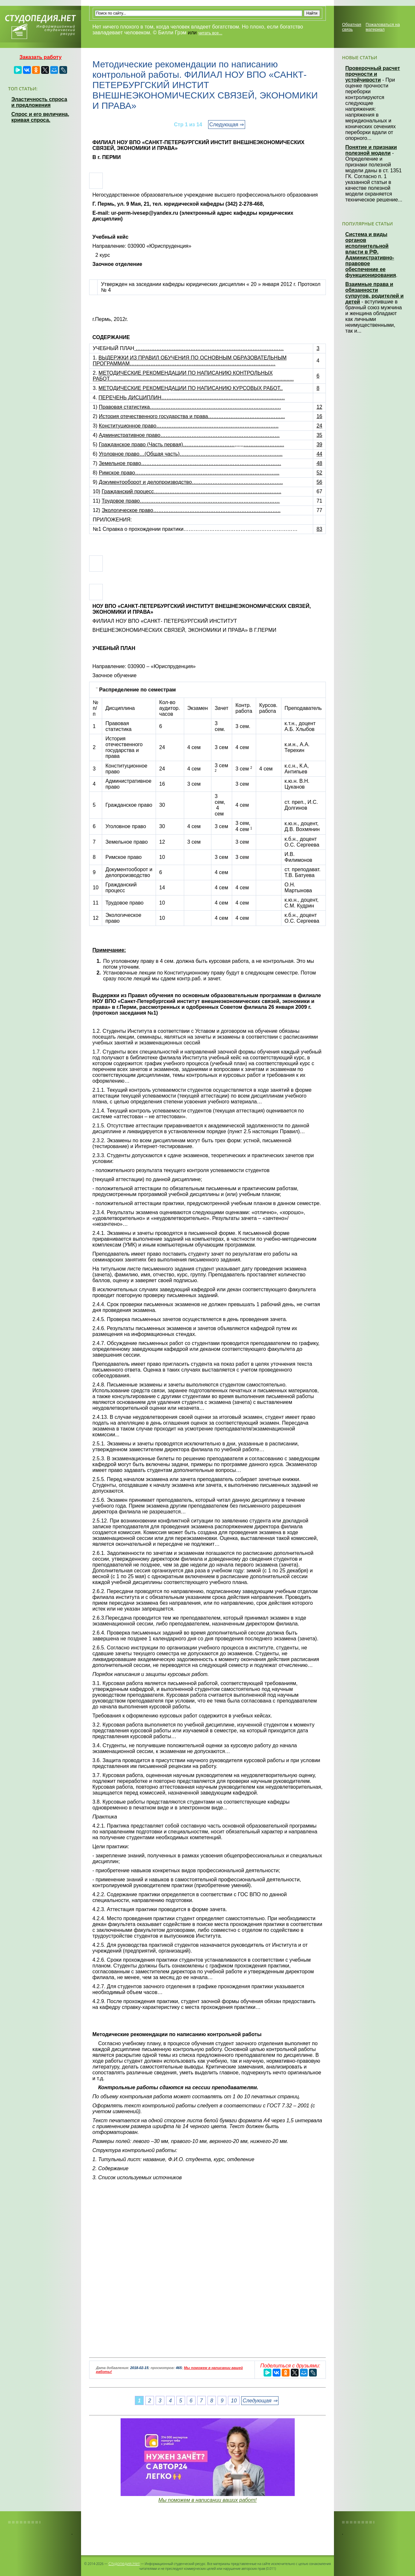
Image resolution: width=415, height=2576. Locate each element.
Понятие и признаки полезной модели (371, 150)
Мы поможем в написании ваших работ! (207, 2500)
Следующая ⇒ (226, 124)
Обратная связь (351, 27)
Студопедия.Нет (124, 2563)
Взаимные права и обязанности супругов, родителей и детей (374, 292)
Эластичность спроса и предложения (39, 102)
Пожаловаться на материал (383, 27)
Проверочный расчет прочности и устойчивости (372, 74)
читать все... (210, 32)
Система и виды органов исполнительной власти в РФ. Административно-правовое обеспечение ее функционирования (370, 255)
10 (234, 2400)
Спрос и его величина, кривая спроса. (40, 117)
